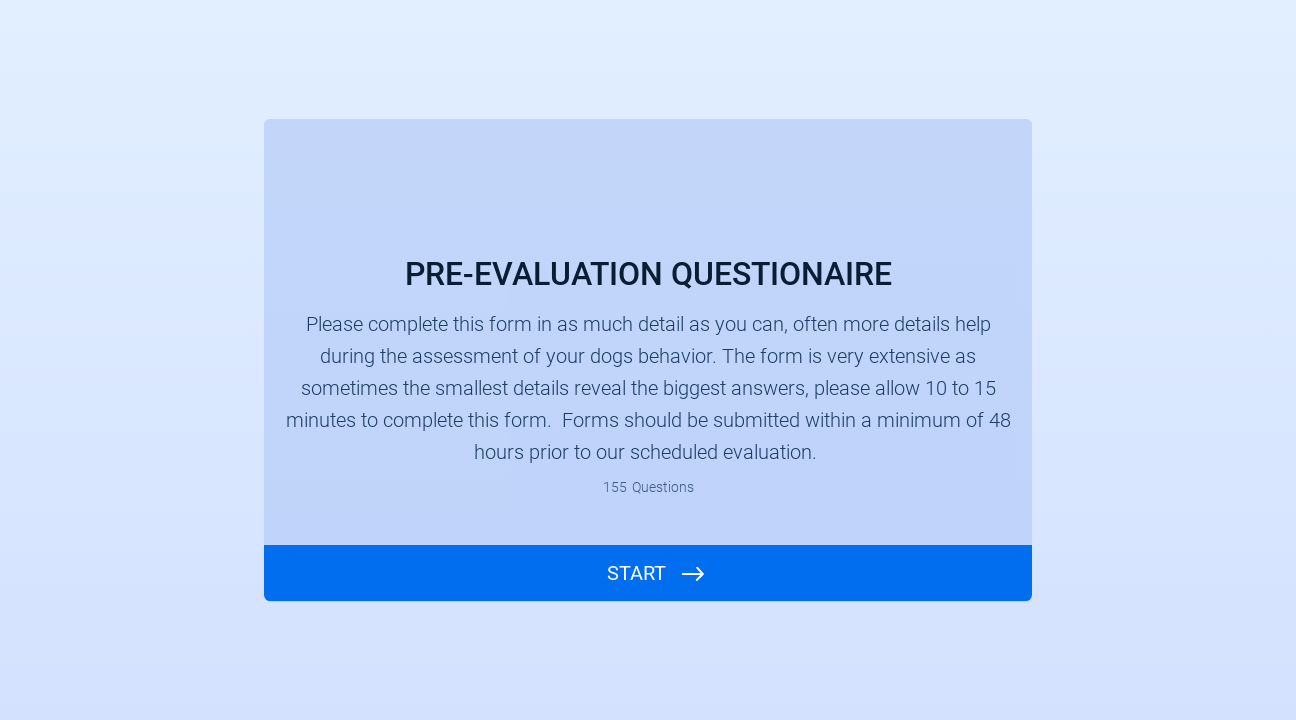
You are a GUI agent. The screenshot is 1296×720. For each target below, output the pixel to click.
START (636, 573)
